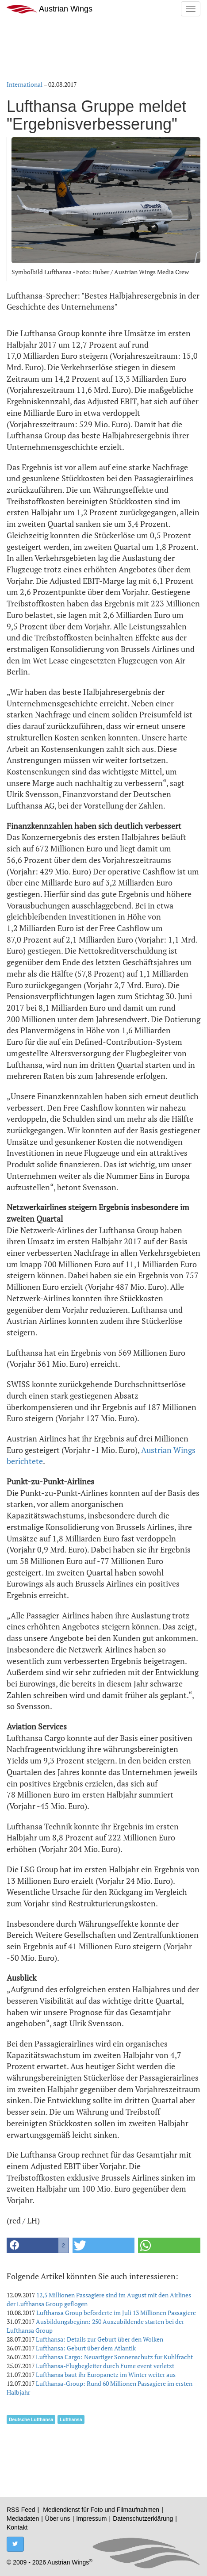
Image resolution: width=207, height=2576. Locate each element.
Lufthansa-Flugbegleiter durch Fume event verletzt (105, 2365)
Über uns (57, 2518)
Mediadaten (23, 2518)
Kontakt (17, 2527)
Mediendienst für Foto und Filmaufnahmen (101, 2509)
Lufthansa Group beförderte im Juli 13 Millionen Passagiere (116, 2312)
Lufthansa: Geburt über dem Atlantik (86, 2348)
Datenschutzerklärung (143, 2518)
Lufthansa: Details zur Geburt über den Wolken (99, 2339)
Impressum (91, 2518)
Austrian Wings (49, 9)
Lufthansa (71, 2419)
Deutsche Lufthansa (31, 2419)
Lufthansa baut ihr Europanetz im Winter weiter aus (106, 2374)
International (24, 84)
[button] (38, 2245)
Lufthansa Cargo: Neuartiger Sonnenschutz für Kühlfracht (114, 2357)
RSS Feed (21, 2509)
